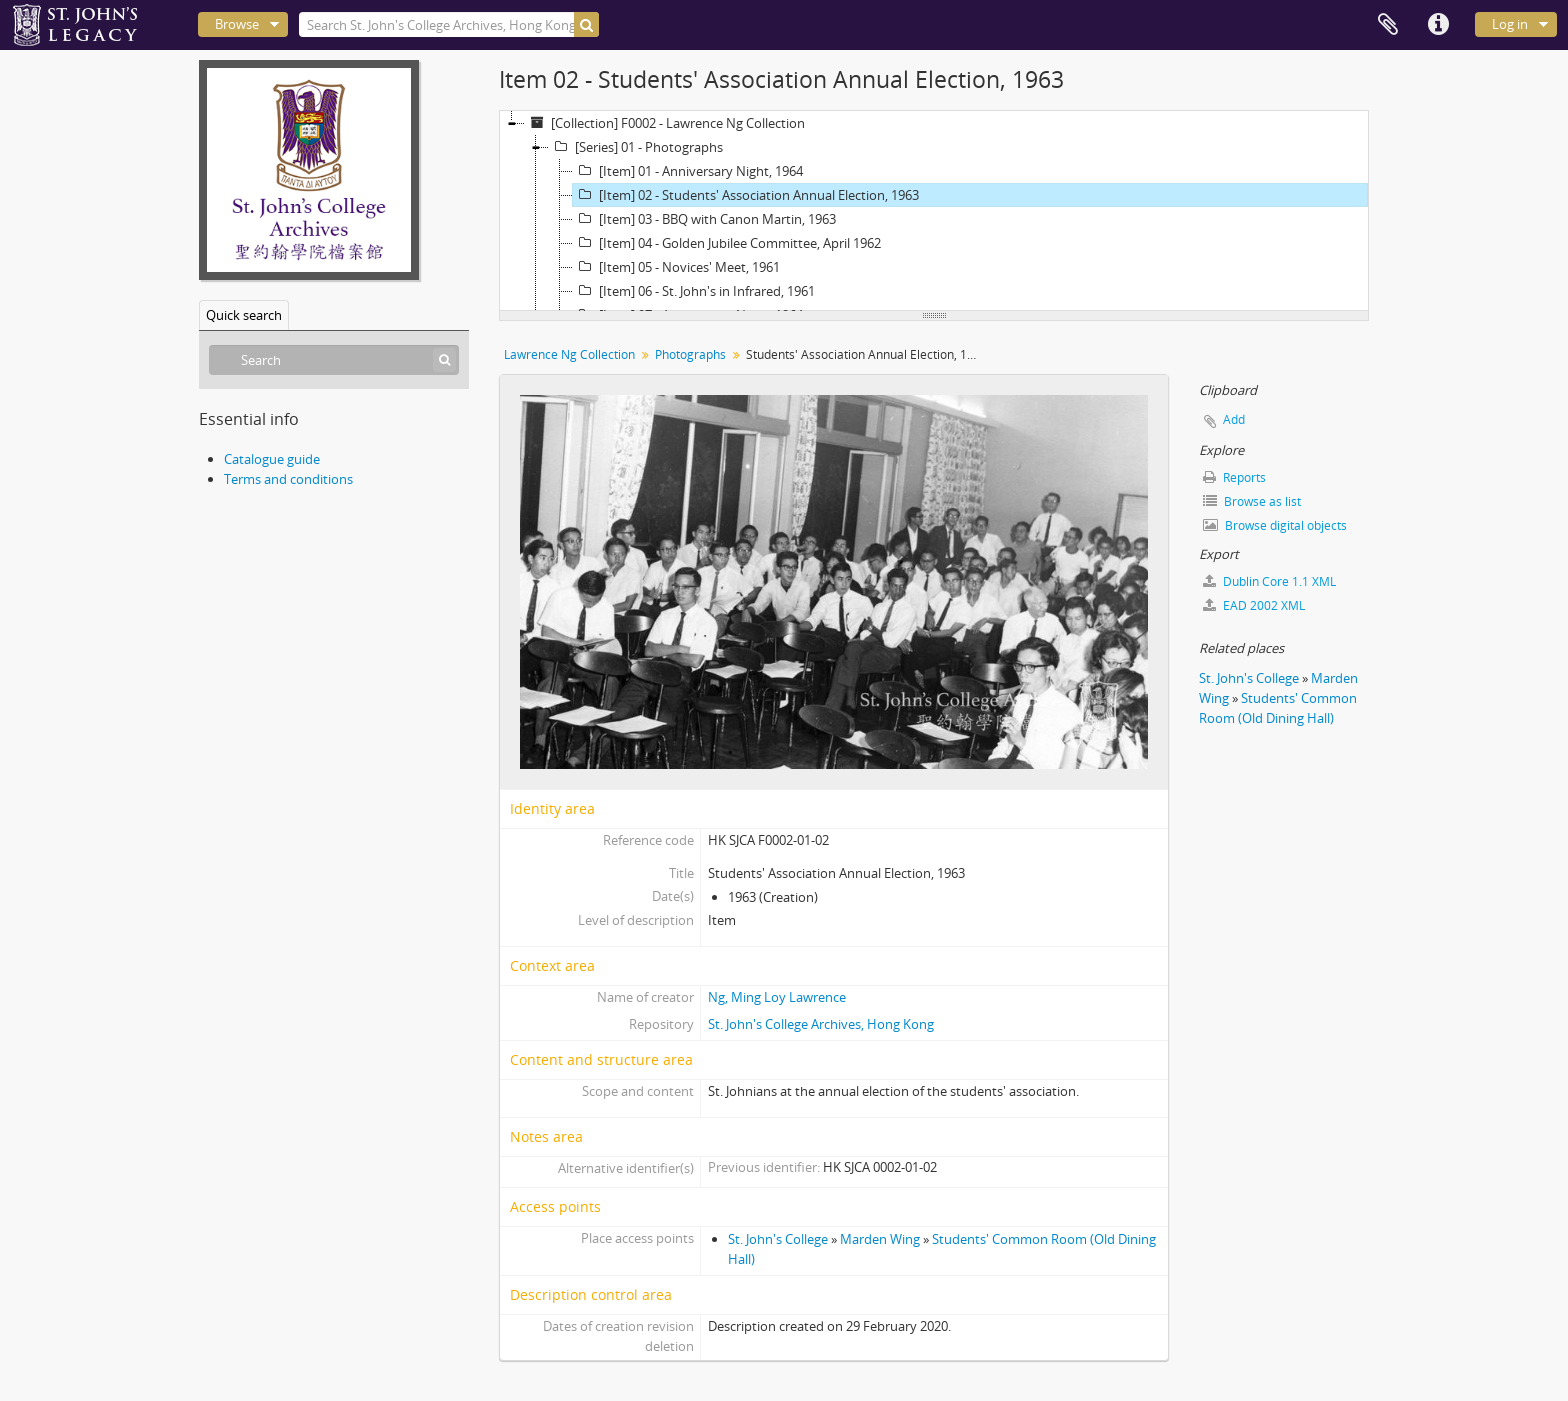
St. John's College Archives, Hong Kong (821, 1024)
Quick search (244, 315)
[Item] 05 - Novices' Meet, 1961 (676, 267)
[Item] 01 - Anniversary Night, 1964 (688, 171)
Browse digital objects (1275, 525)
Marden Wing (880, 1239)
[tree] (934, 211)
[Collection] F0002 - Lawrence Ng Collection (665, 123)
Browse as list (1252, 501)
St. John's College (778, 1239)
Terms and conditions (288, 479)
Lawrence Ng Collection (569, 354)
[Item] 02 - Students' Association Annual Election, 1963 (746, 195)
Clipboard (1388, 25)
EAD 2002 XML (1254, 605)
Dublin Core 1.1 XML (1269, 581)
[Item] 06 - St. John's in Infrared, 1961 (694, 291)
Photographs (690, 354)
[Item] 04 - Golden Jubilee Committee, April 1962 (727, 243)
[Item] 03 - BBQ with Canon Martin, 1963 (704, 219)
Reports (1234, 477)
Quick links (1438, 25)
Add (1234, 419)
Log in (1510, 24)
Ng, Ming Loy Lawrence (777, 997)
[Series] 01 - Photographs (636, 147)
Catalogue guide (272, 459)
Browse (237, 24)
